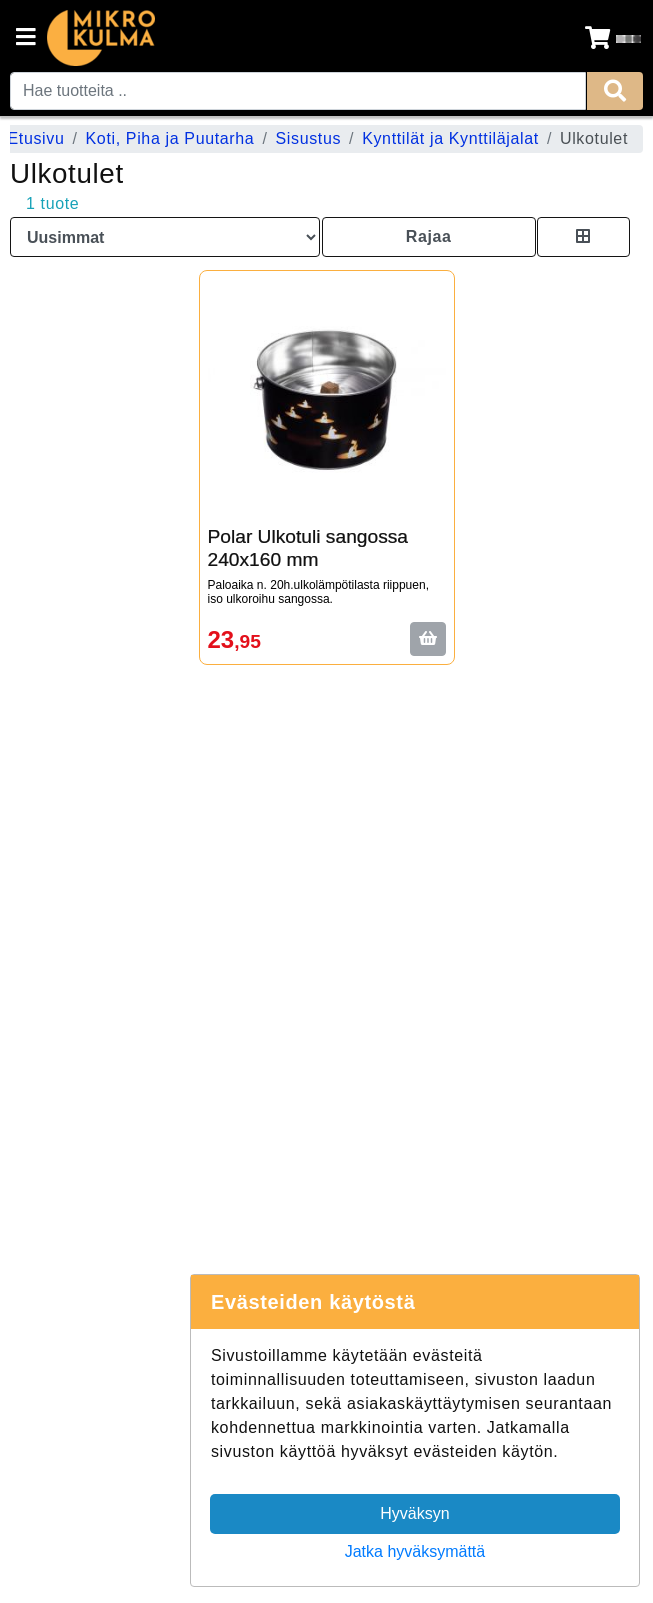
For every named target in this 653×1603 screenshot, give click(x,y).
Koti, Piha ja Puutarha (170, 138)
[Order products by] (165, 237)
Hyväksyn (414, 1513)
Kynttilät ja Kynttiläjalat (450, 138)
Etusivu (35, 138)
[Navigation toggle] (26, 39)
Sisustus (308, 138)
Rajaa (429, 236)
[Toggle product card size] (583, 237)
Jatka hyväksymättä (415, 1551)
